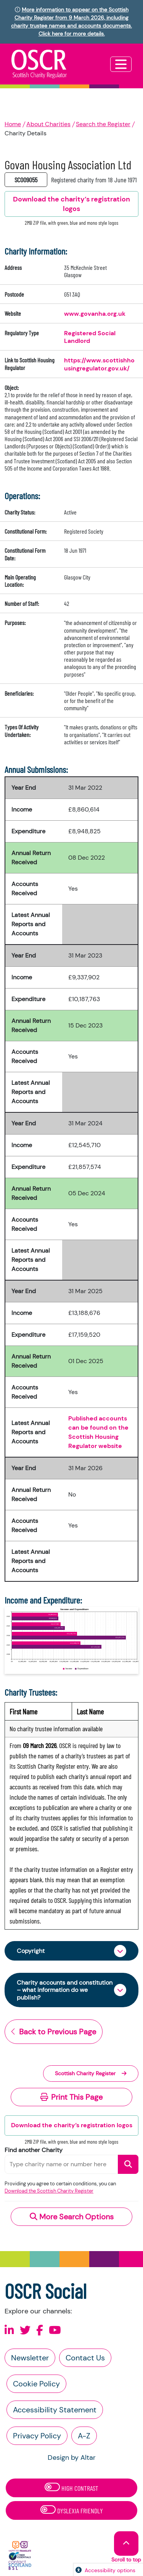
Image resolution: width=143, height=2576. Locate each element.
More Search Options (72, 2217)
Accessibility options (110, 2570)
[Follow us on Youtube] (55, 2330)
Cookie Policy (36, 2384)
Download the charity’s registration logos (71, 2125)
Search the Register (103, 124)
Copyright (31, 1951)
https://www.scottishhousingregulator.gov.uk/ (99, 364)
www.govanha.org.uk (94, 314)
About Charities (48, 124)
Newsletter (30, 2358)
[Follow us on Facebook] (39, 2330)
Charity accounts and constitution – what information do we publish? (64, 1990)
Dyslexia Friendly (71, 2510)
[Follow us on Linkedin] (9, 2330)
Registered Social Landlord (90, 337)
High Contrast (71, 2487)
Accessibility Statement (54, 2410)
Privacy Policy (37, 2436)
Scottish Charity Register (91, 2073)
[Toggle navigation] (121, 64)
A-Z (84, 2436)
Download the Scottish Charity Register (49, 2191)
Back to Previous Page (53, 2032)
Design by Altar (72, 2457)
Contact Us (85, 2358)
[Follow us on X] (25, 2330)
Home (13, 124)
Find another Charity (34, 2150)
